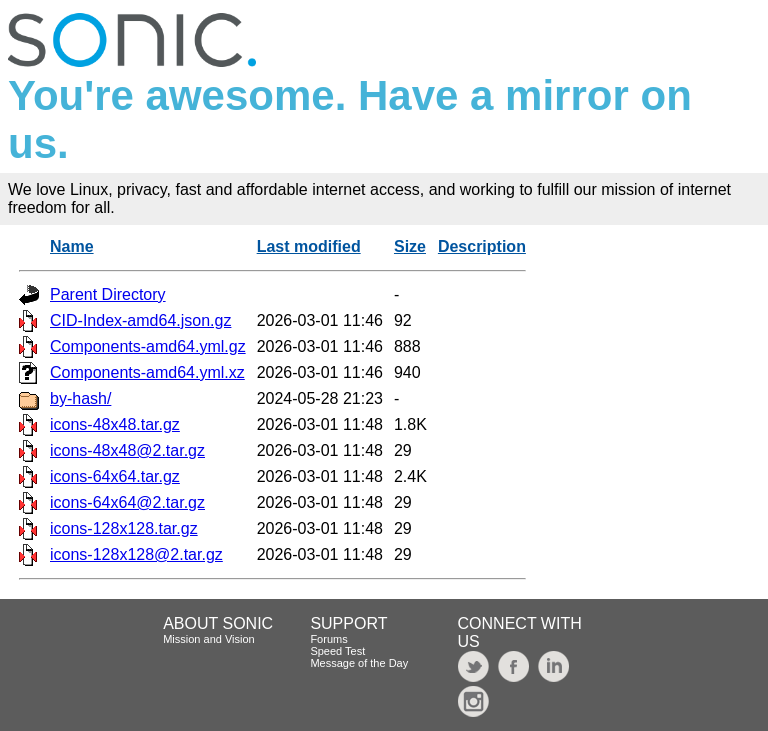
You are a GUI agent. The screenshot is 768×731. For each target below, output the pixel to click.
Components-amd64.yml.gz (148, 346)
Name (72, 246)
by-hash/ (80, 398)
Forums (328, 639)
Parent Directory (108, 294)
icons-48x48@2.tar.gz (127, 450)
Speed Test (337, 651)
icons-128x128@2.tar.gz (136, 554)
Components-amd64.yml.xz (147, 372)
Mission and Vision (209, 639)
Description (482, 246)
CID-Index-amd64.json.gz (140, 320)
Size (410, 246)
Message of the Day (359, 663)
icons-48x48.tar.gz (115, 424)
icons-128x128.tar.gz (124, 528)
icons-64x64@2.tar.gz (127, 502)
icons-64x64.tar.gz (115, 476)
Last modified (309, 246)
